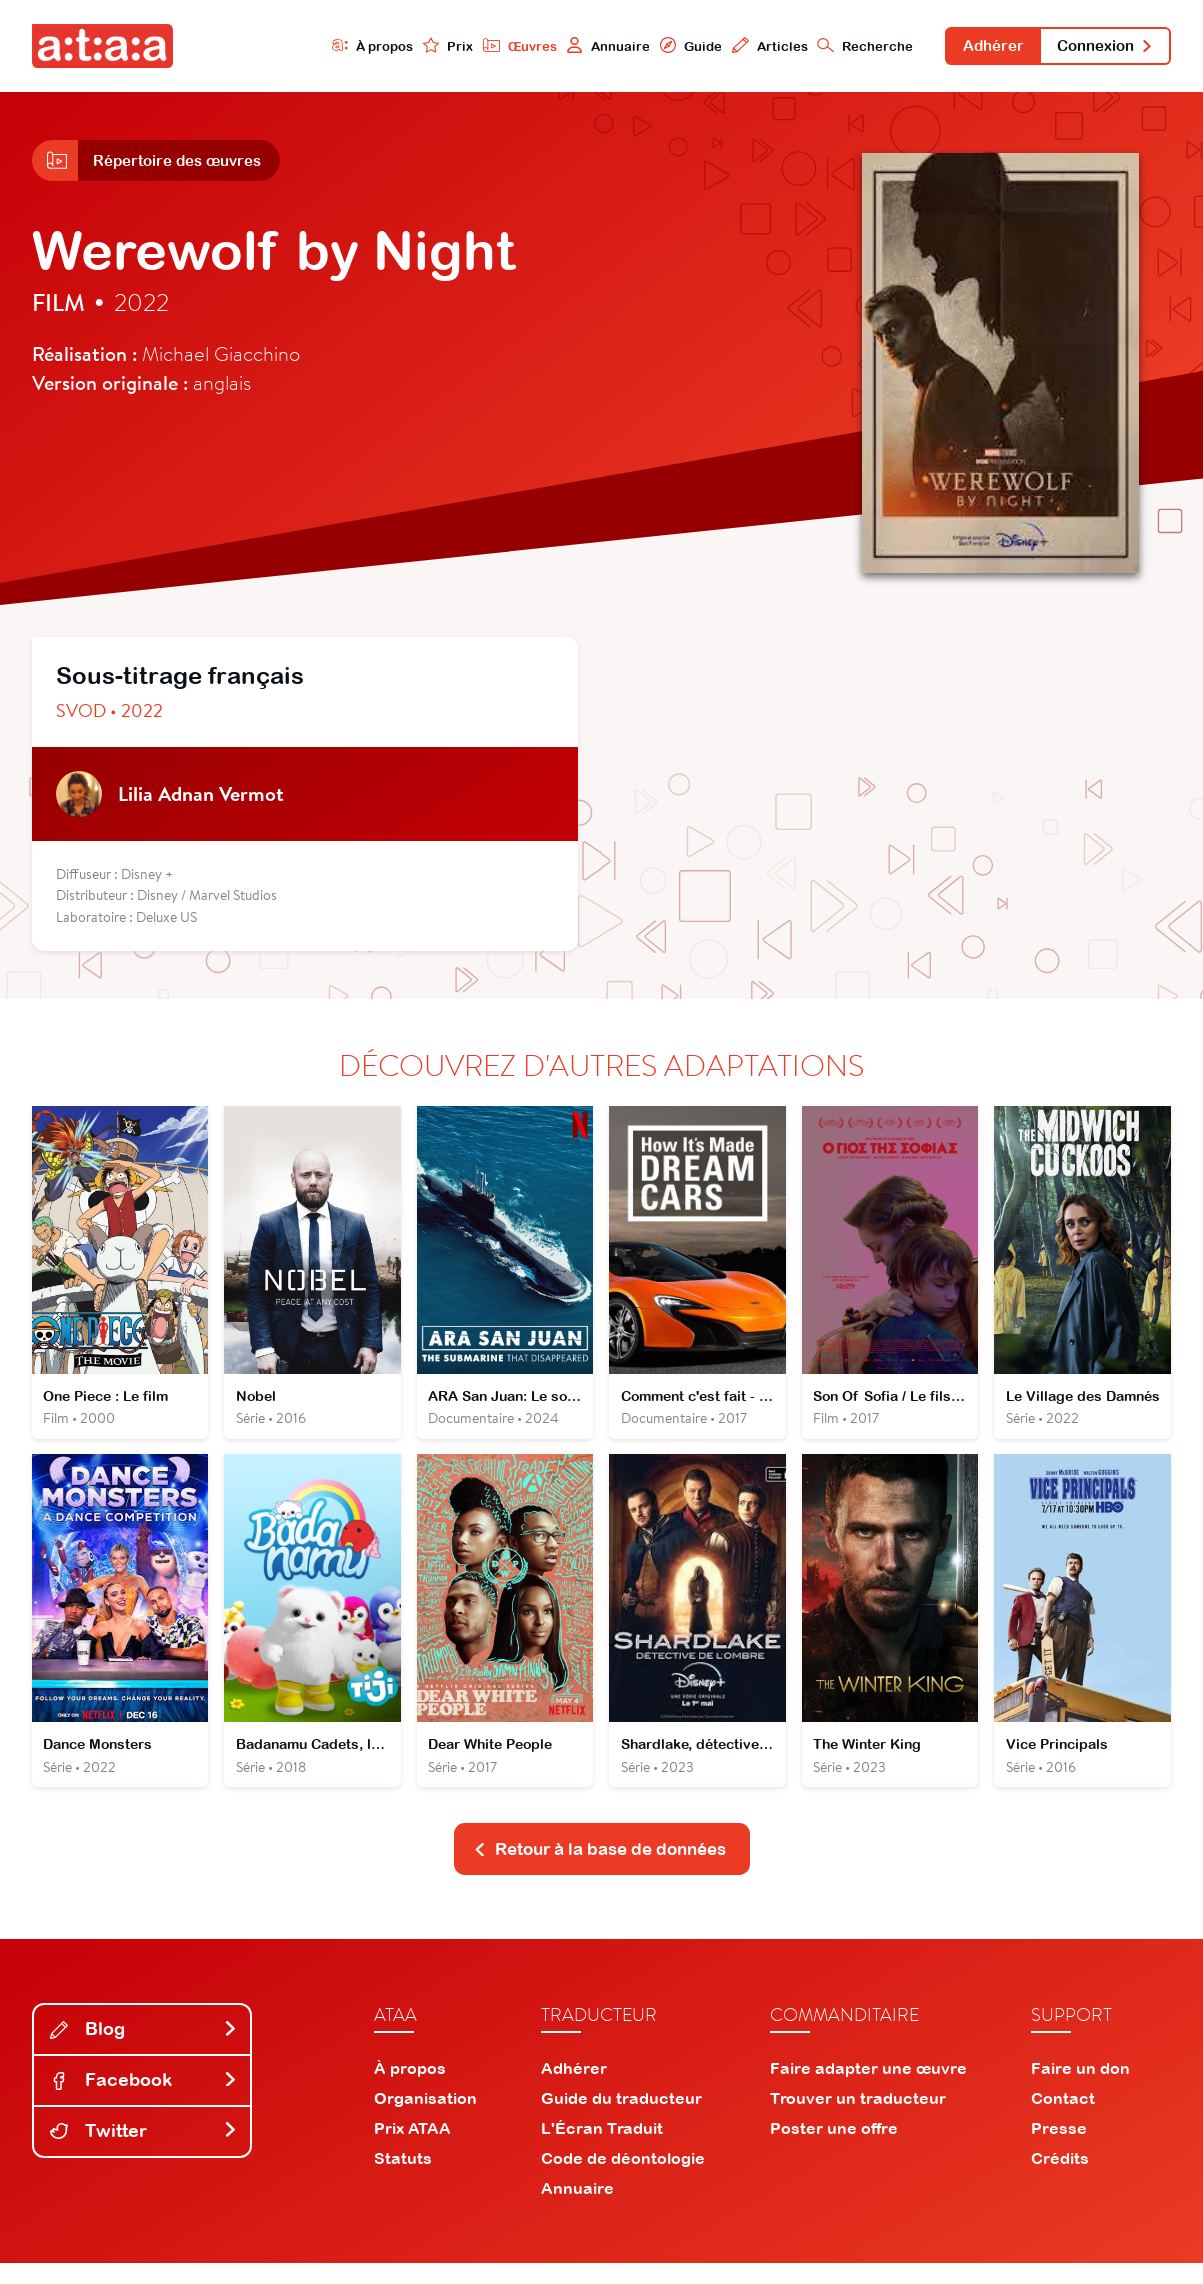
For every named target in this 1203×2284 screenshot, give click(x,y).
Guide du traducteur (621, 2119)
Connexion (1099, 48)
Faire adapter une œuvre (868, 2089)
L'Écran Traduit (602, 2149)
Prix (413, 46)
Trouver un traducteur (858, 2119)
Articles (744, 46)
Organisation (425, 2119)
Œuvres (487, 46)
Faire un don (1080, 2089)
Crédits (1060, 2179)
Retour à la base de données (600, 1869)
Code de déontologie (623, 2179)
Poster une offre (834, 2149)
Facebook (144, 2100)
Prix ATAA (412, 2149)
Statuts (403, 2179)
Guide (663, 46)
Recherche (843, 46)
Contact (1063, 2119)
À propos (334, 46)
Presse (1059, 2149)
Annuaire (578, 46)
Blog (144, 2049)
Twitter (144, 2151)
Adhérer (976, 48)
